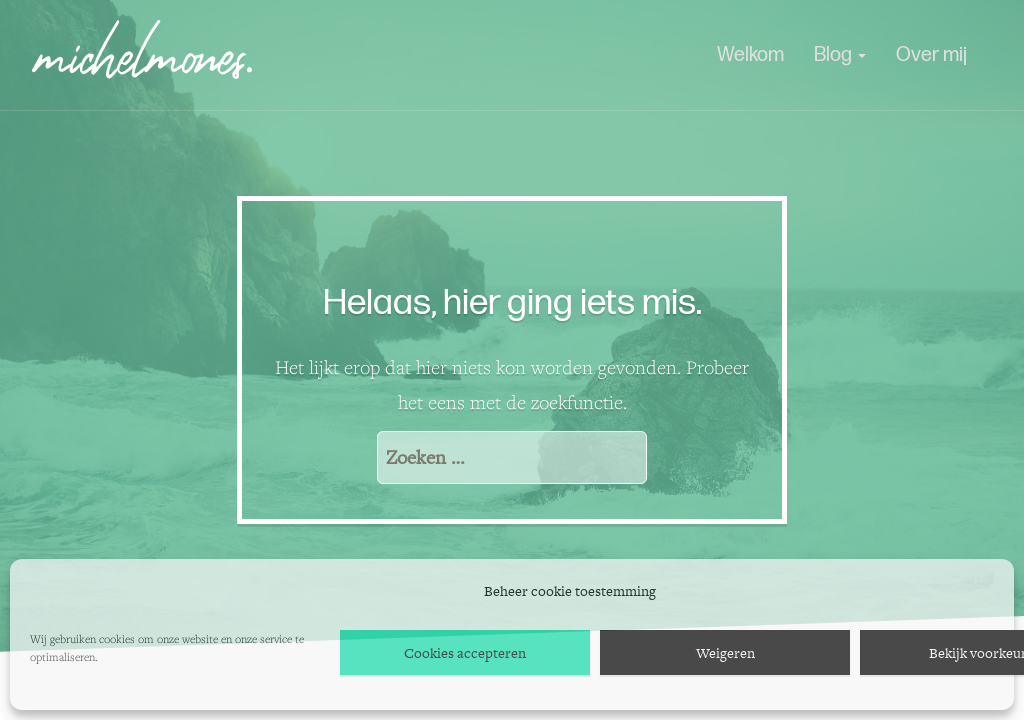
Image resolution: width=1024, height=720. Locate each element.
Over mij (931, 55)
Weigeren (725, 653)
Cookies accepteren (465, 653)
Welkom (750, 55)
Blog (840, 55)
